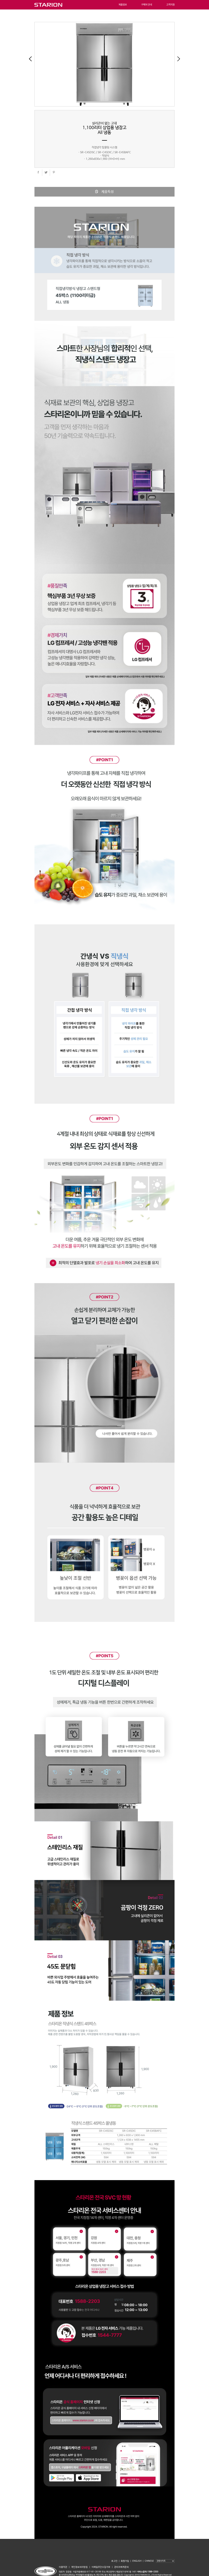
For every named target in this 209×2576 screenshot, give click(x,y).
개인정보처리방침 (79, 2567)
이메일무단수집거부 (101, 2567)
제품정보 (123, 4)
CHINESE (149, 2561)
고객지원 (170, 4)
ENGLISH (136, 2561)
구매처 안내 (146, 4)
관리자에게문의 (121, 2567)
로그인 (114, 2561)
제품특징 (104, 192)
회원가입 (125, 2561)
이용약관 (63, 2567)
